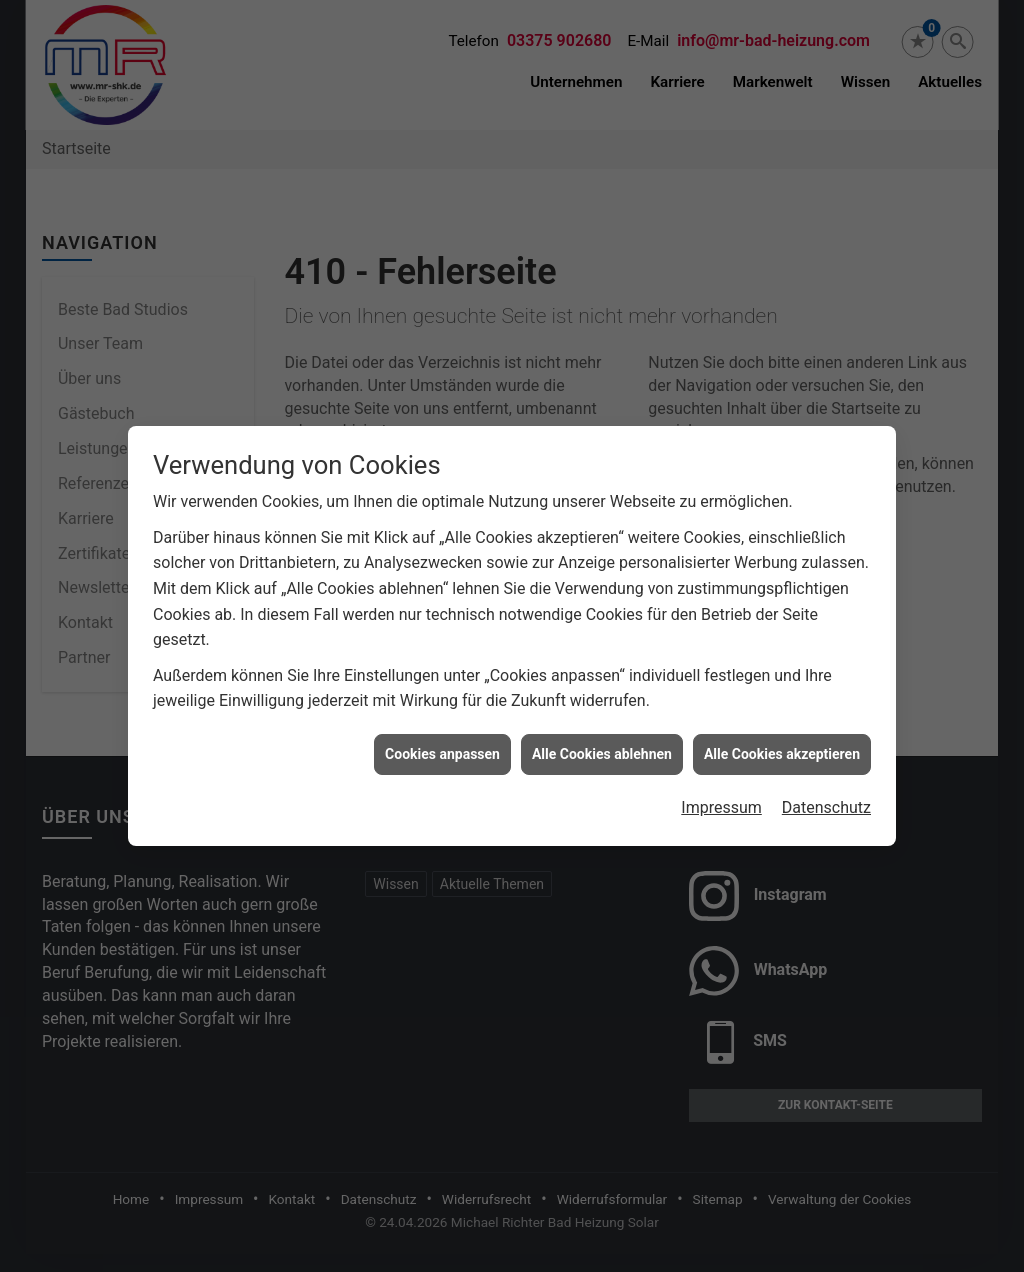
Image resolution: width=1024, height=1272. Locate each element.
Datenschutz (826, 800)
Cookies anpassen (442, 747)
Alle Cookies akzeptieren (782, 747)
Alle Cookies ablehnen (602, 747)
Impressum (721, 800)
